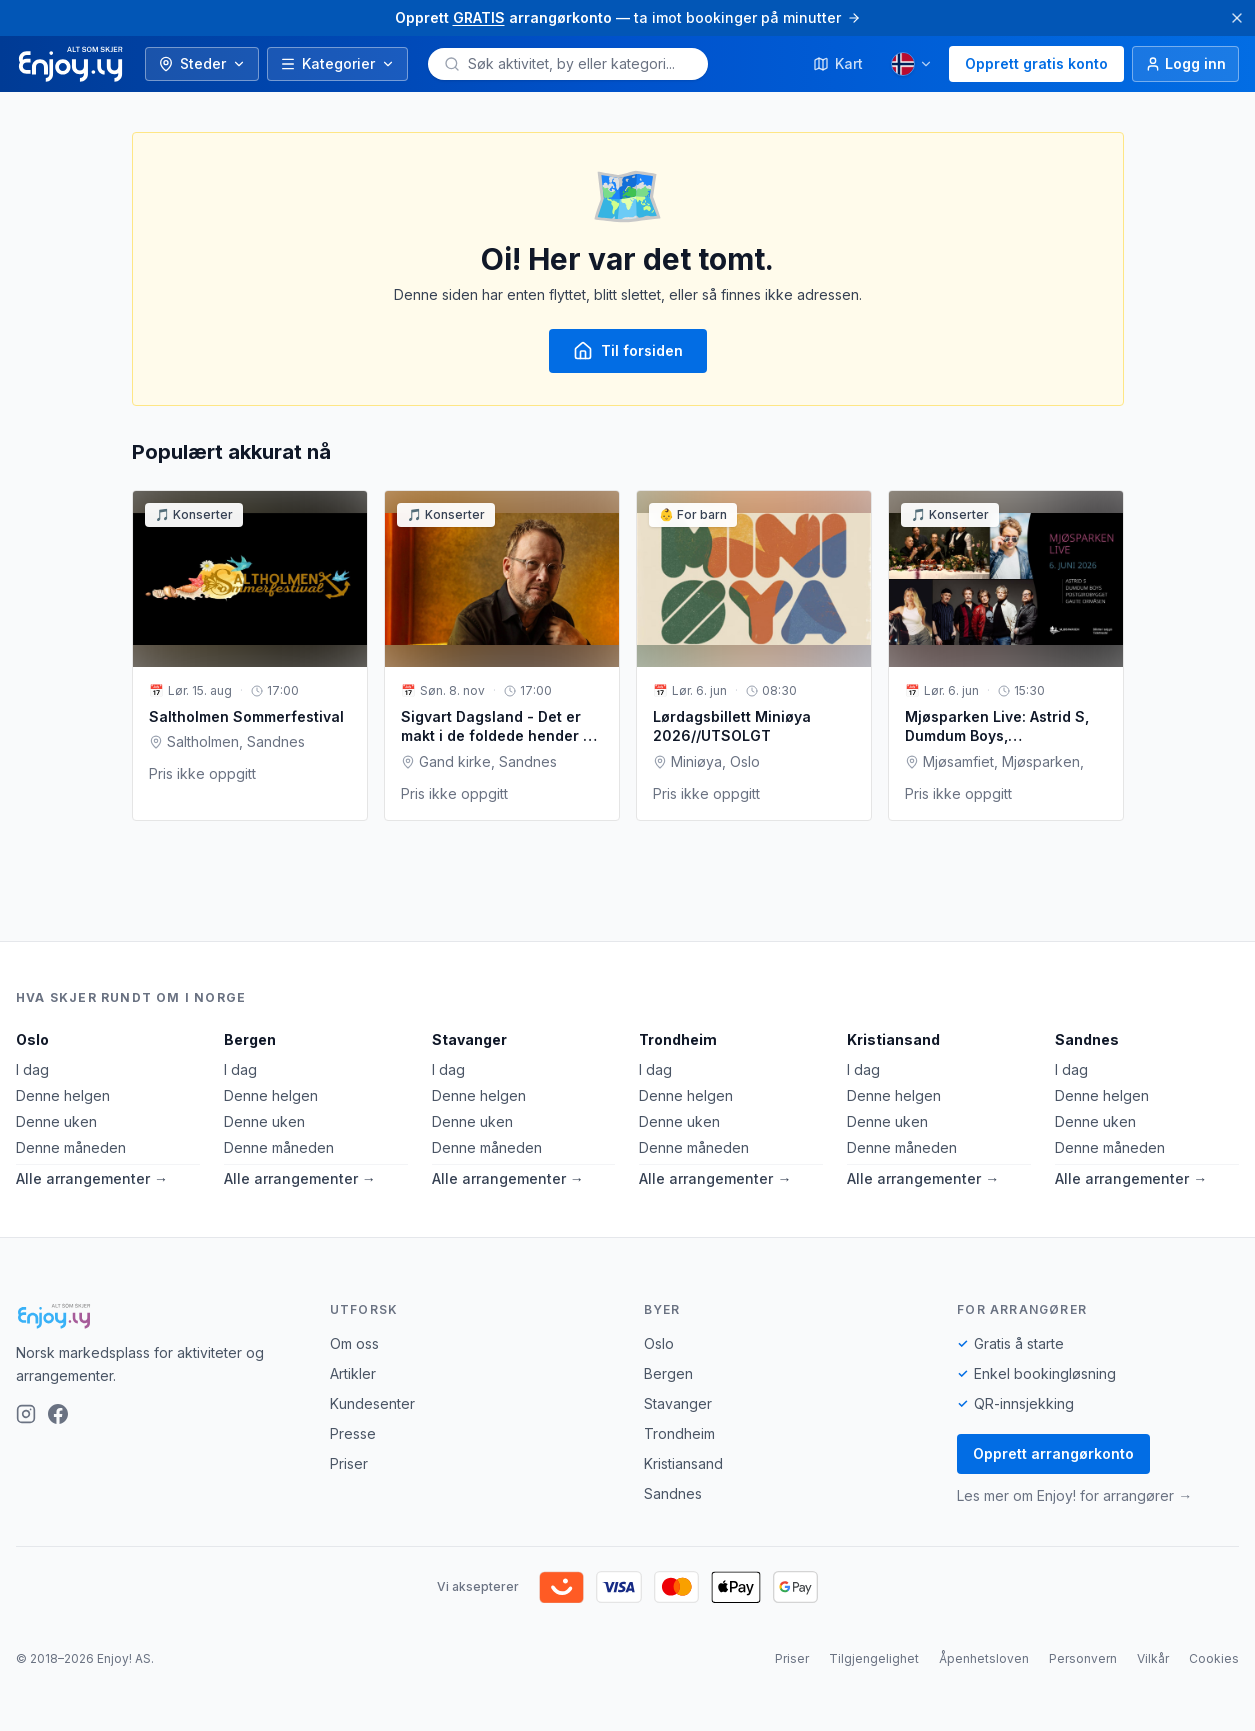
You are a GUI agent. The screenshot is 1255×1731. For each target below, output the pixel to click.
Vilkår (1153, 1658)
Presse (353, 1433)
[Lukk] (1237, 18)
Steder (202, 63)
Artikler (353, 1373)
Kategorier (337, 63)
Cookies (1214, 1658)
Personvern (1083, 1658)
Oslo (32, 1039)
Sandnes (1087, 1039)
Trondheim (678, 1039)
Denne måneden (71, 1147)
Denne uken (56, 1121)
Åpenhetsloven (984, 1658)
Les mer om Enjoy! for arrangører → (1074, 1495)
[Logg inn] (1185, 64)
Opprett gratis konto (1036, 63)
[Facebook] (58, 1414)
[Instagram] (26, 1414)
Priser (349, 1463)
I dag (32, 1069)
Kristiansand (893, 1039)
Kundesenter (372, 1403)
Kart (838, 63)
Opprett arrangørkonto (1053, 1453)
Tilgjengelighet (874, 1658)
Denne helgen (63, 1095)
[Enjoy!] (157, 1316)
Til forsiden (628, 351)
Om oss (354, 1343)
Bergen (250, 1039)
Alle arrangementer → (92, 1178)
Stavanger (469, 1039)
